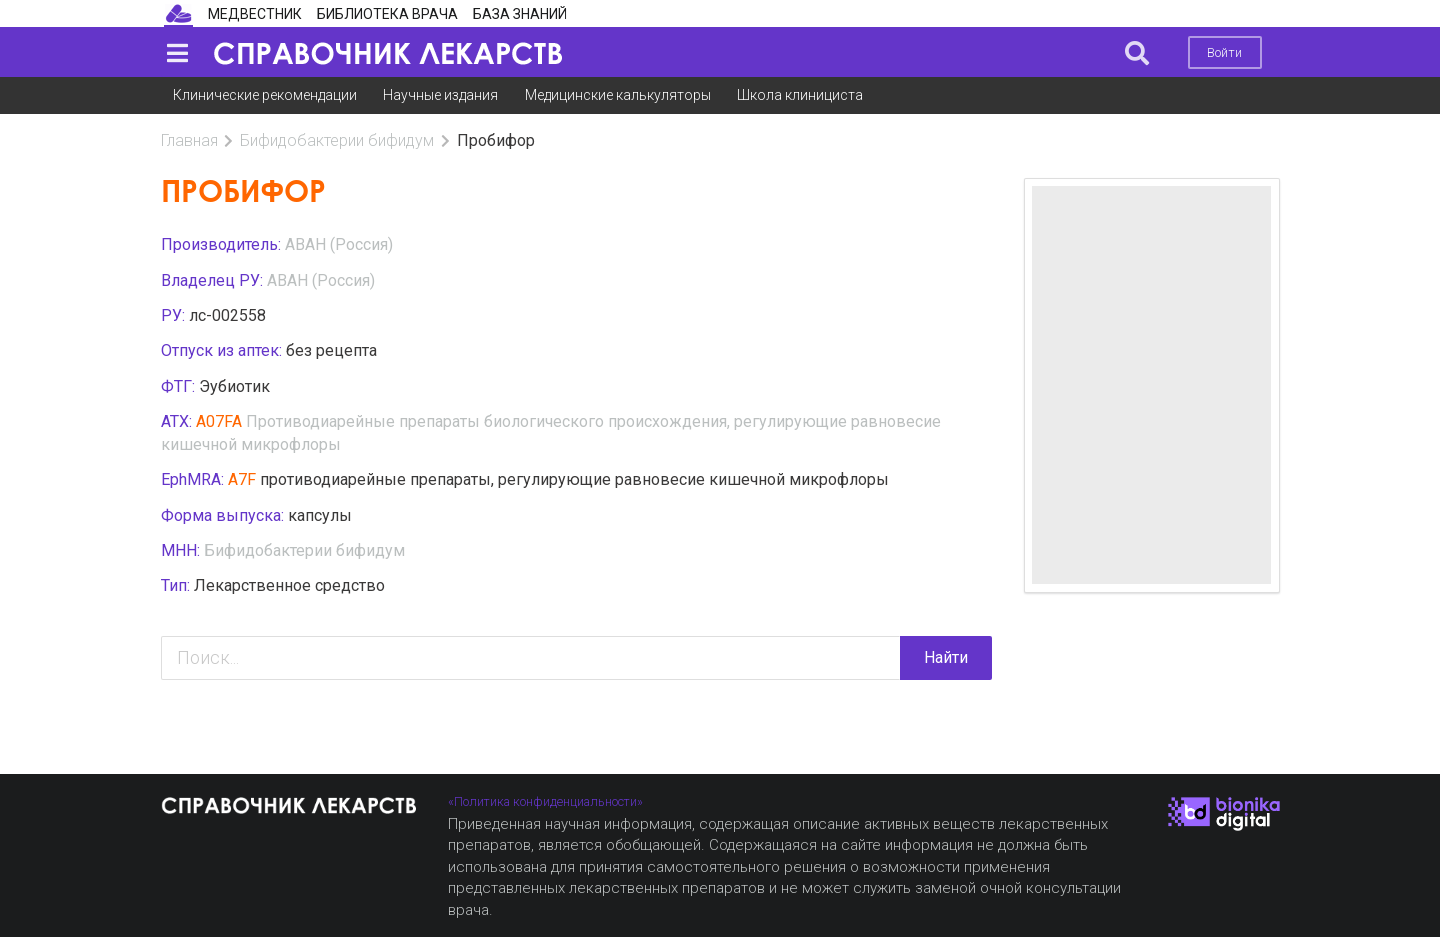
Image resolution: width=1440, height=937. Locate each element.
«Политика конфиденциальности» (545, 801)
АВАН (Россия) (339, 244)
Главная (189, 140)
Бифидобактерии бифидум (337, 140)
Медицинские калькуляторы (618, 95)
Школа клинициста (800, 95)
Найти (946, 657)
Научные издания (440, 95)
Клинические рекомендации (265, 95)
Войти (1224, 52)
